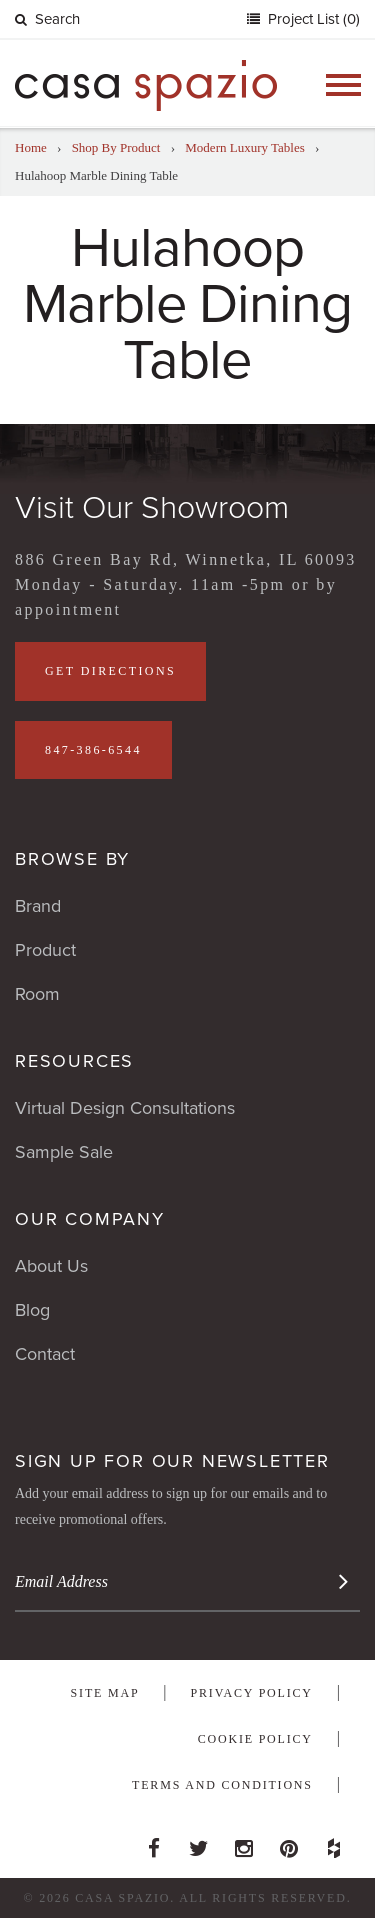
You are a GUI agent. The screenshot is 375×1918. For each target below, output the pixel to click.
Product (45, 950)
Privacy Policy (252, 1693)
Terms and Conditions (222, 1785)
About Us (51, 1266)
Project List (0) (312, 19)
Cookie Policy (255, 1739)
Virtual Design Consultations (125, 1108)
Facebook (154, 1843)
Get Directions (110, 671)
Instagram (244, 1843)
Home (31, 147)
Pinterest (289, 1843)
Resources (74, 1061)
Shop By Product (116, 147)
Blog (32, 1310)
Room (37, 994)
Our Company (90, 1219)
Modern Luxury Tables (244, 147)
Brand (38, 906)
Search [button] (47, 19)
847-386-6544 (93, 750)
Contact (45, 1354)
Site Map (105, 1693)
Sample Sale (64, 1152)
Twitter (199, 1843)
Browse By (72, 859)
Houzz (334, 1843)
